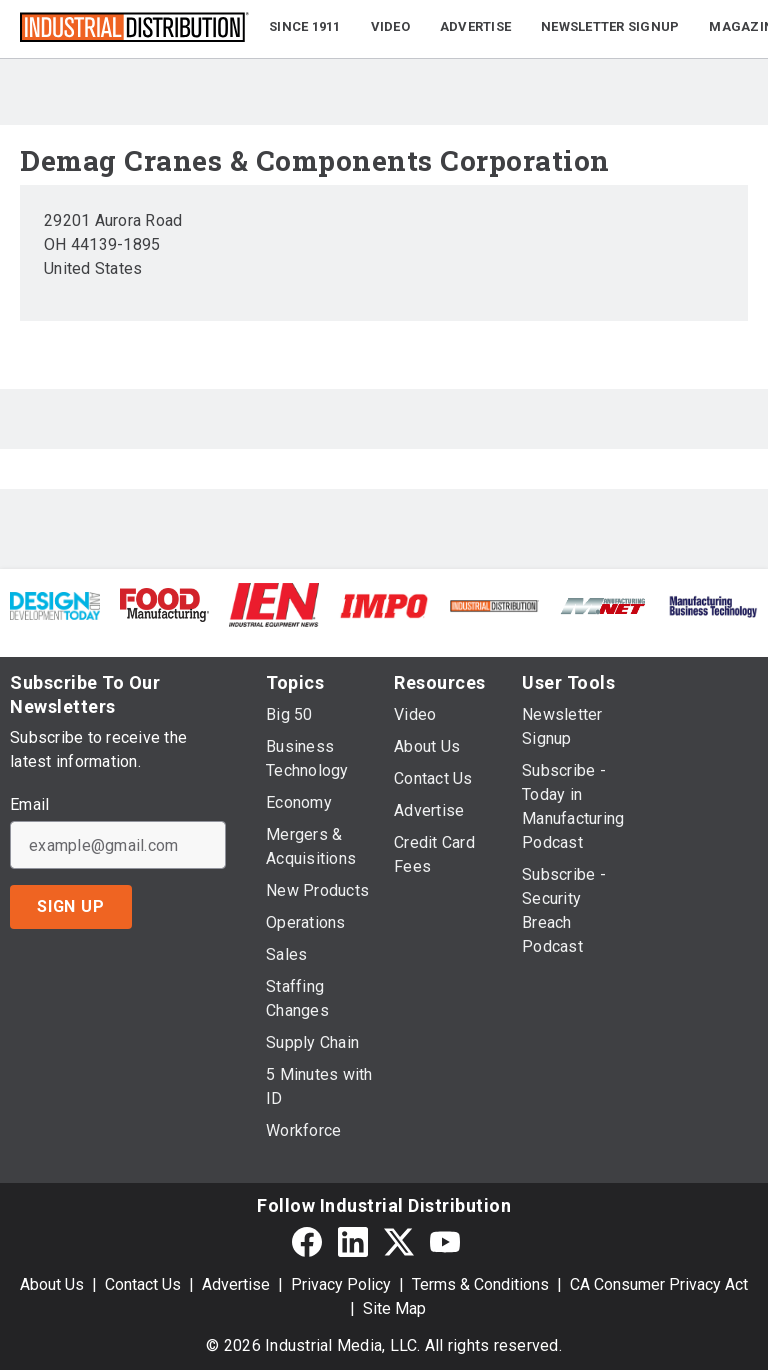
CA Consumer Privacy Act (659, 1284)
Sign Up (71, 906)
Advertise (236, 1284)
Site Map (394, 1308)
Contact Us (143, 1284)
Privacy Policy (341, 1284)
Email (29, 805)
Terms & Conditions (480, 1284)
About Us (52, 1284)
